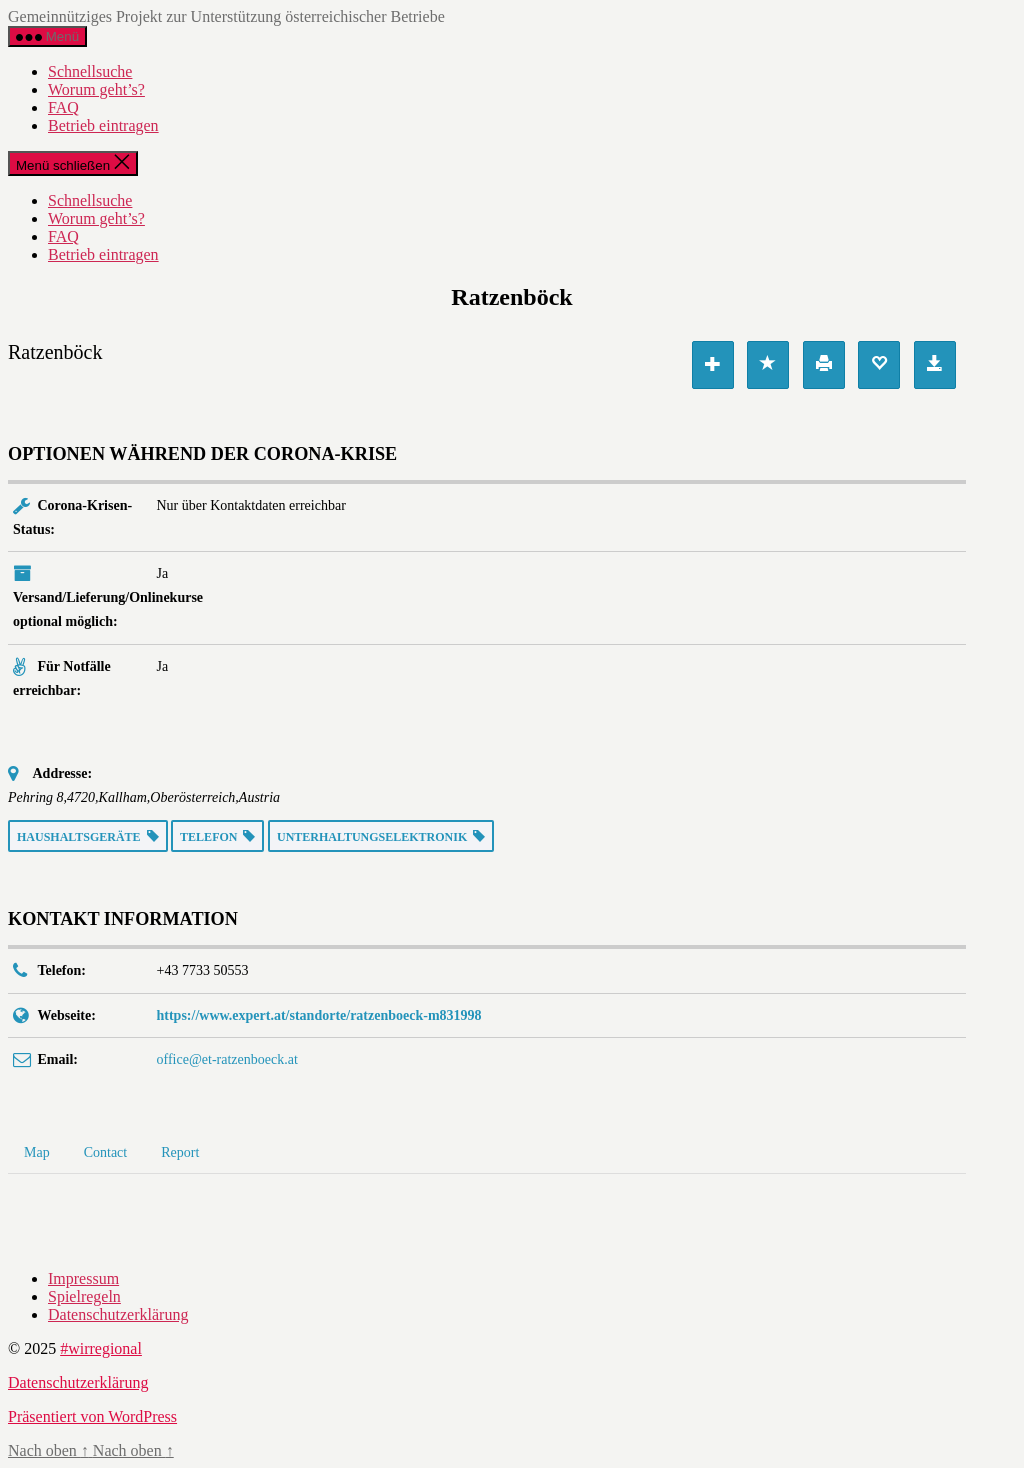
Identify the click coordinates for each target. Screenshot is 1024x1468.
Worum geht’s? (96, 89)
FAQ (63, 107)
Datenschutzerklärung (118, 1314)
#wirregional (101, 1348)
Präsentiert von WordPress (92, 1416)
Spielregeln (84, 1296)
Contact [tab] (106, 1152)
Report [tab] (180, 1152)
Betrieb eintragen (103, 125)
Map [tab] (37, 1152)
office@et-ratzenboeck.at (227, 1059)
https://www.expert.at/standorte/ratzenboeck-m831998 (319, 1015)
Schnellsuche (90, 71)
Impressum (83, 1278)
